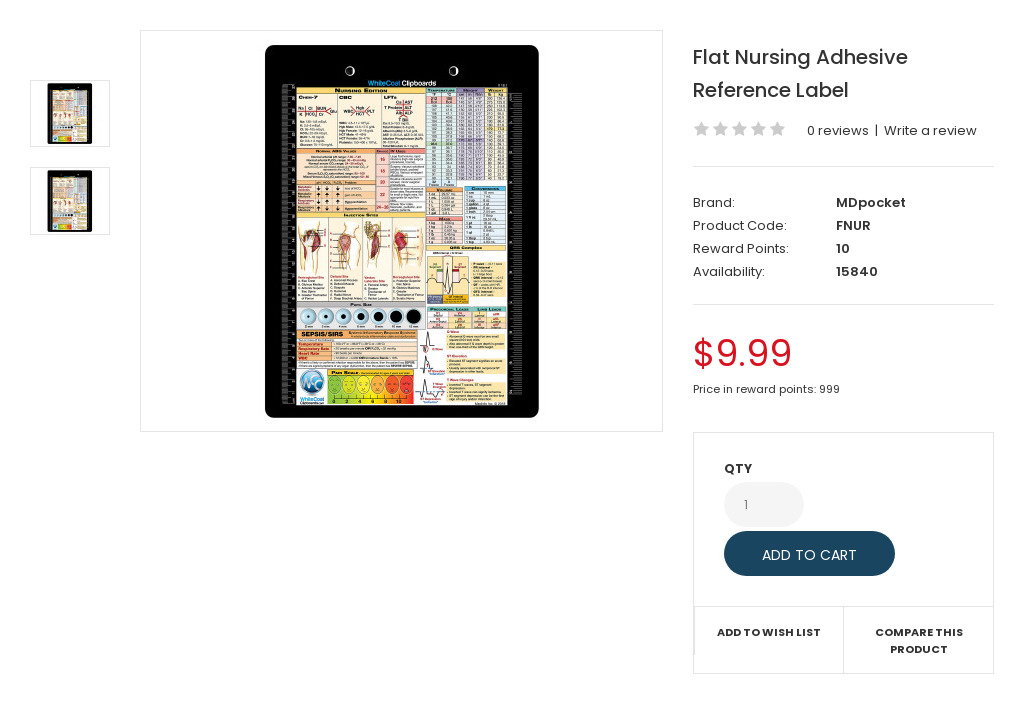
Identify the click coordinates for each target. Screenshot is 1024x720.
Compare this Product (919, 641)
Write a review (930, 130)
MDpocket (871, 202)
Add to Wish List (769, 632)
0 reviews (838, 130)
